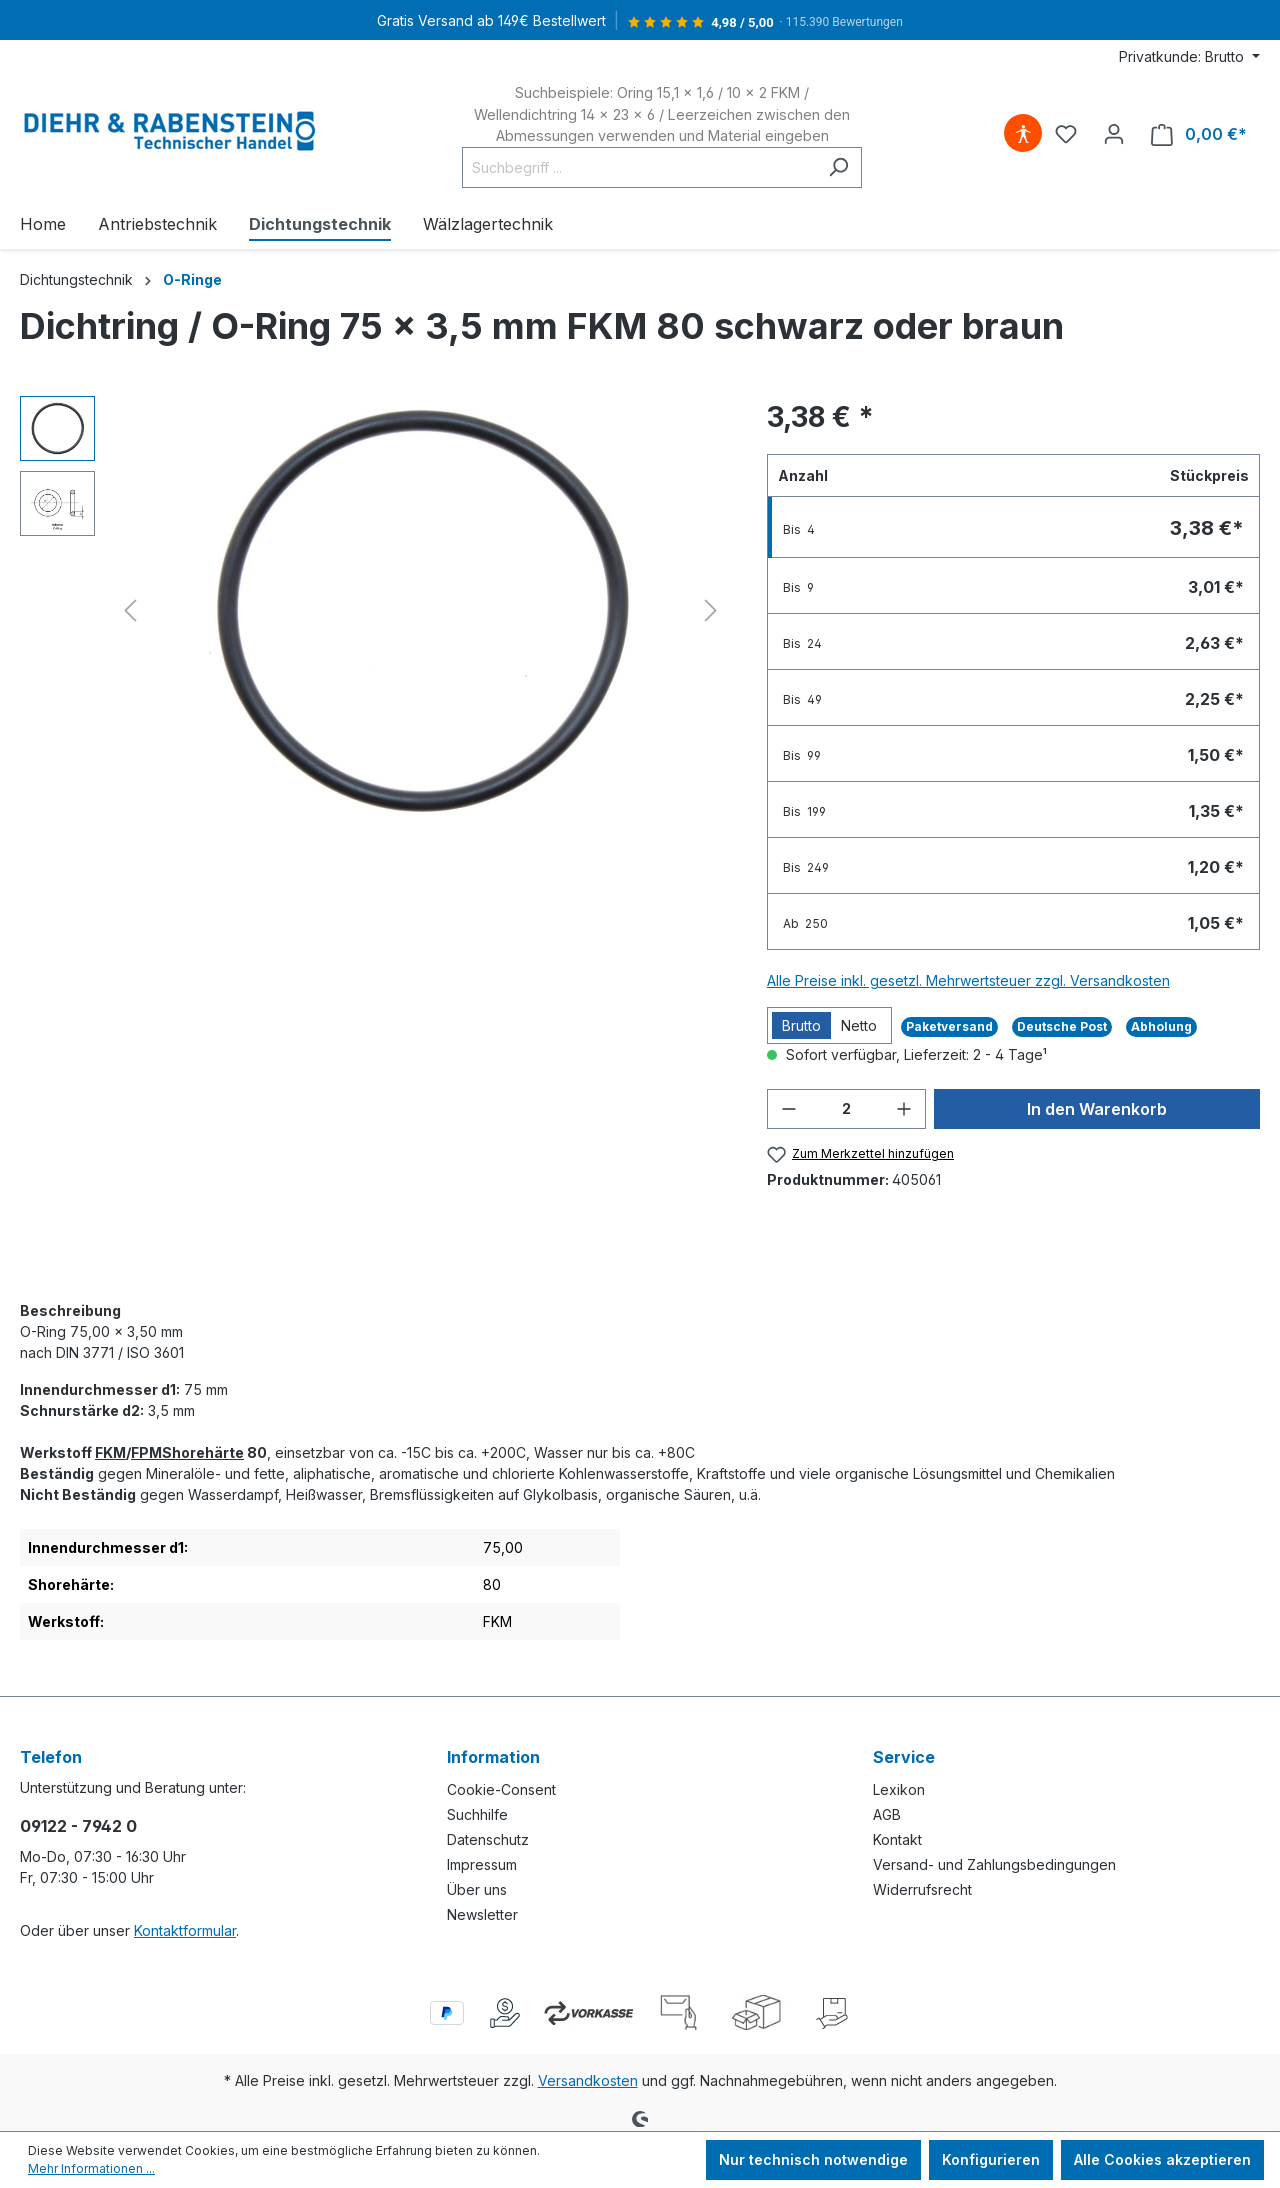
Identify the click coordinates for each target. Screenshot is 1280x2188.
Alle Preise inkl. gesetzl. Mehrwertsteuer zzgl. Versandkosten (968, 980)
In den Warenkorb (1097, 1109)
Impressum (482, 1864)
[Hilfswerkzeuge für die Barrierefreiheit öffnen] (1023, 134)
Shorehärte (203, 1452)
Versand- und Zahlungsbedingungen (994, 1864)
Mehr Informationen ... (91, 2168)
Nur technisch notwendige (813, 2159)
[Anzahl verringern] (789, 1109)
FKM (110, 1452)
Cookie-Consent (501, 1789)
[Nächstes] (711, 610)
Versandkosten (588, 2080)
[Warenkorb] (1199, 134)
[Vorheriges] (130, 610)
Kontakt (897, 1839)
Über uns (477, 1889)
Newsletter (482, 1914)
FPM (146, 1452)
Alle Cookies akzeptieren (1162, 2159)
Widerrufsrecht (922, 1889)
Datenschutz (488, 1839)
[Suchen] (838, 167)
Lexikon (899, 1789)
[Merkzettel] (1066, 134)
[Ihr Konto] (1114, 134)
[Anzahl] (846, 1109)
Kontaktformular (185, 1930)
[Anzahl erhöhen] (904, 1109)
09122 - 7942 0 (78, 1826)
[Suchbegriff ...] (639, 167)
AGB (887, 1814)
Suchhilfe (477, 1814)
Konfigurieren (991, 2159)
